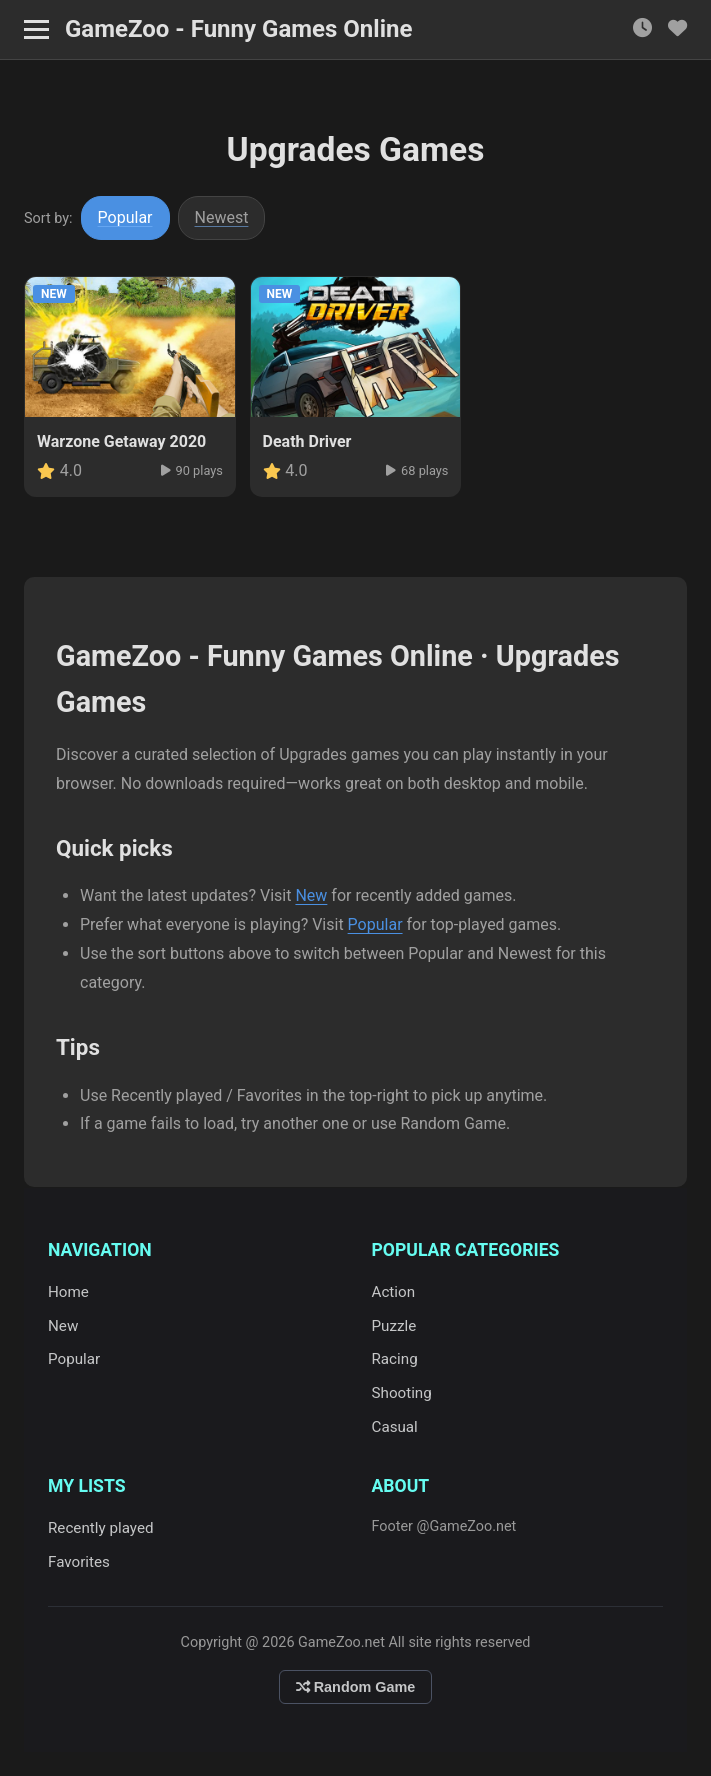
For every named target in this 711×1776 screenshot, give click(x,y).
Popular (125, 217)
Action (394, 1292)
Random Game (356, 1687)
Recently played (101, 1528)
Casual (395, 1427)
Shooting (402, 1393)
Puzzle (394, 1326)
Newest (222, 217)
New (311, 895)
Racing (395, 1359)
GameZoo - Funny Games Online (238, 29)
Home (68, 1292)
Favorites (79, 1562)
